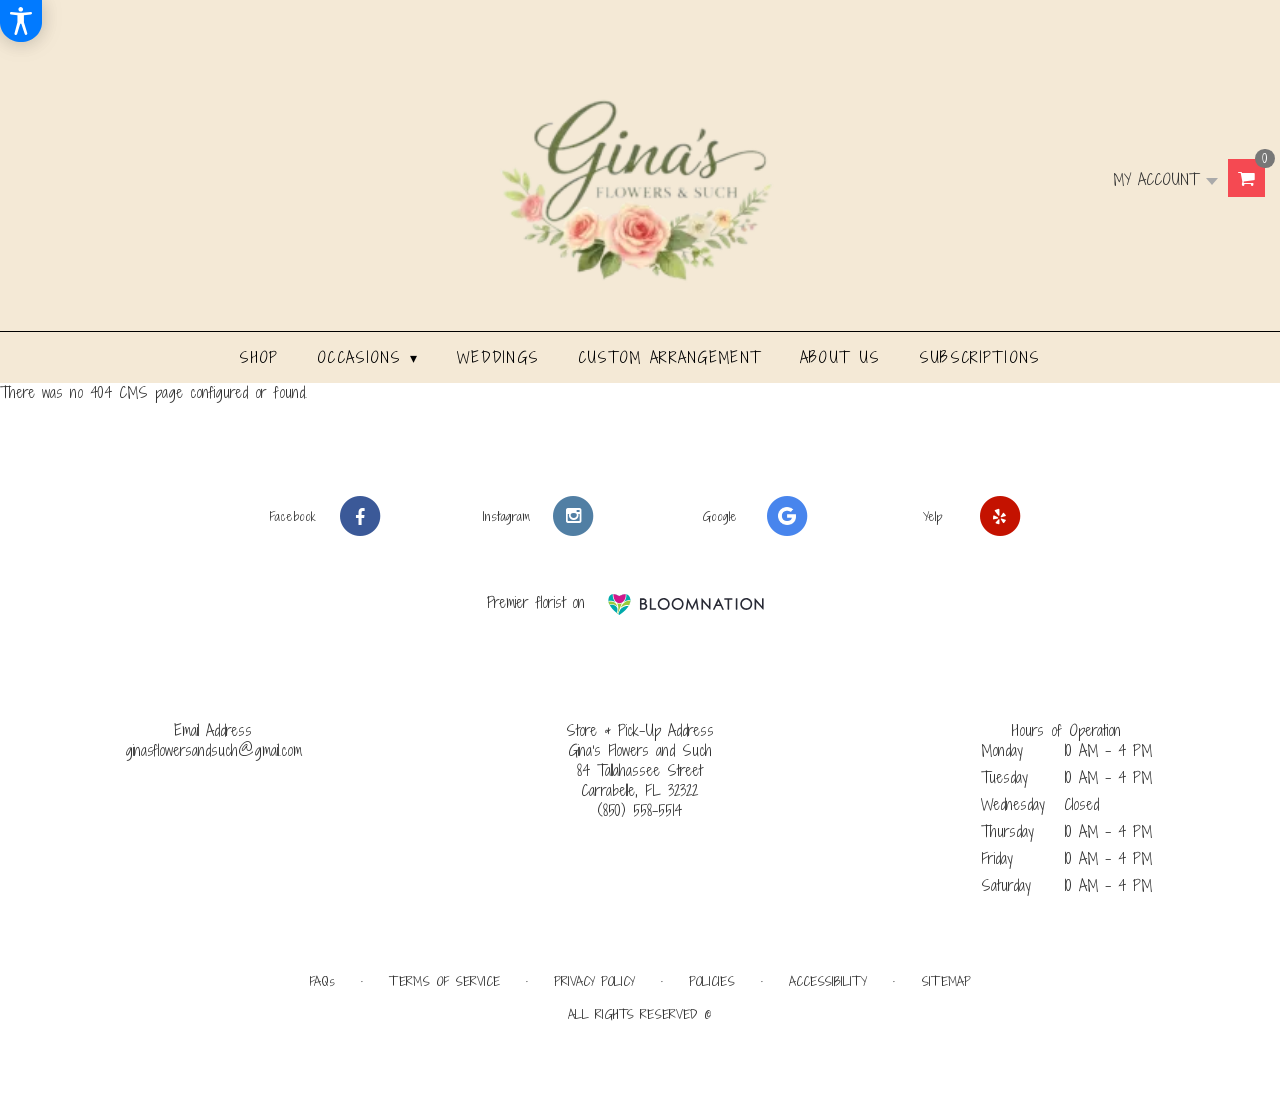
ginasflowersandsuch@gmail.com (213, 750)
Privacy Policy (594, 981)
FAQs (322, 981)
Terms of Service (444, 981)
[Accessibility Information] (21, 21)
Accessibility (828, 981)
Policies (712, 981)
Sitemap (946, 981)
